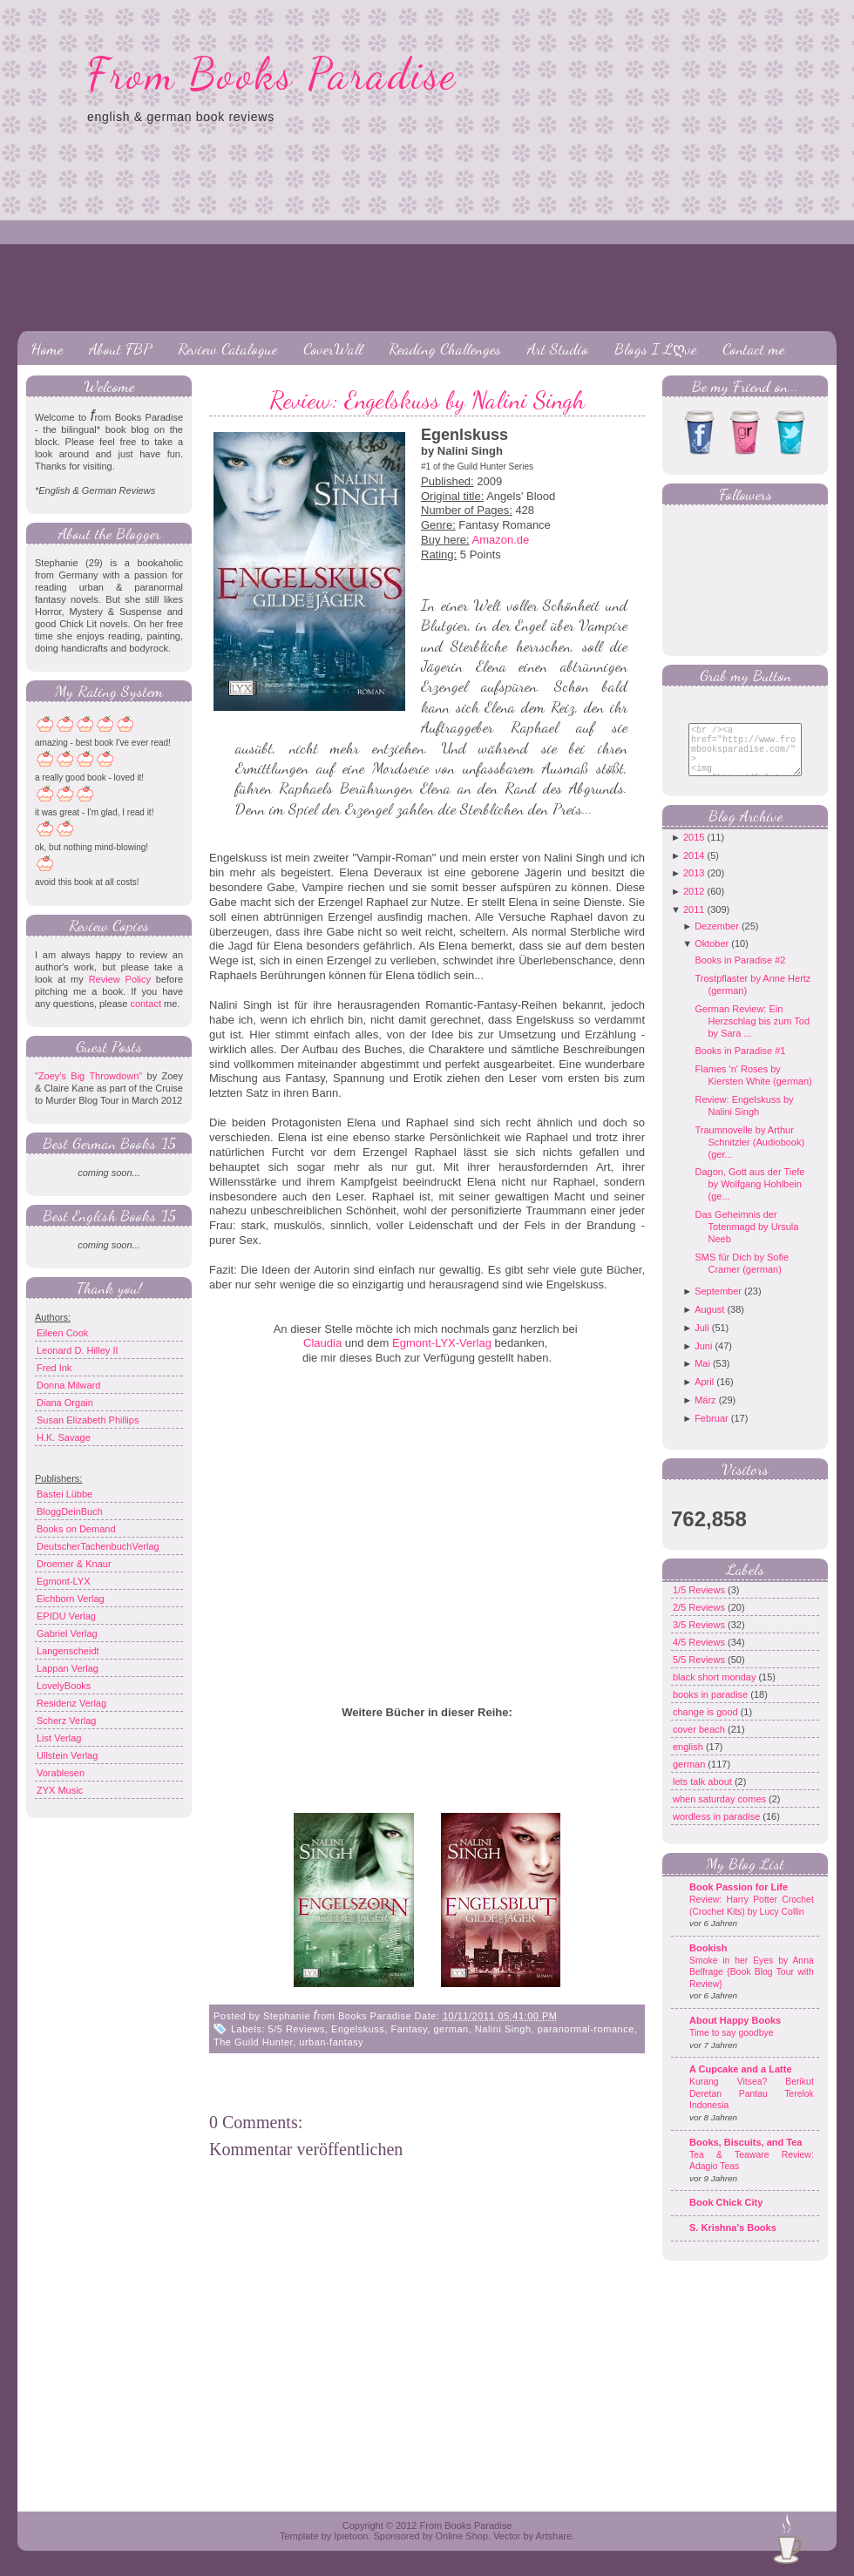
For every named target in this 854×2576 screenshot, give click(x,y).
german (450, 2029)
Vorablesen (61, 1773)
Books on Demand (76, 1529)
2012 (693, 904)
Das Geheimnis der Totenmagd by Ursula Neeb (746, 1239)
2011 (693, 922)
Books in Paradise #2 (740, 973)
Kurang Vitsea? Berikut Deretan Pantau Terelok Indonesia (751, 2106)
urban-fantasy (331, 2042)
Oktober (712, 956)
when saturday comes (721, 1812)
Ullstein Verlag (67, 1755)
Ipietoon (351, 2536)
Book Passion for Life (738, 1900)
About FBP (120, 348)
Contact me (753, 348)
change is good (707, 1725)
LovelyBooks (64, 1685)
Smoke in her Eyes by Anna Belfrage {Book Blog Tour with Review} (751, 1985)
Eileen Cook (62, 1333)
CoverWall (333, 348)
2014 (693, 868)
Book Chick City (725, 2215)
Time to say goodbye (731, 2046)
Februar (712, 1431)
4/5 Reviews (700, 1655)
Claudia (322, 1342)
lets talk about (704, 1794)
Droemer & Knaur (74, 1563)
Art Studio (557, 348)
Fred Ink (54, 1367)
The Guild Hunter (253, 2042)
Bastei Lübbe (64, 1494)
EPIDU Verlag (66, 1616)
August (709, 1322)
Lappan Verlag (67, 1668)
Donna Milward (68, 1385)
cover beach (700, 1742)
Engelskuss (357, 2029)
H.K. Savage (64, 1437)
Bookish (708, 1961)
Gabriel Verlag (67, 1633)
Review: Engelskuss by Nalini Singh (427, 400)
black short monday (715, 1690)
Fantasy (408, 2029)
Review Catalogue (227, 348)
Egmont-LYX (64, 1581)
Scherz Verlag (66, 1720)
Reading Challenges (445, 348)
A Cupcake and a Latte (740, 2082)
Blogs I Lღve (655, 348)
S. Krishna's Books (732, 2240)
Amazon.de (501, 539)
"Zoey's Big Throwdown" (88, 1076)
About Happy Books (735, 2033)
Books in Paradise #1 (740, 1063)
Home (46, 348)
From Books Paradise (272, 74)
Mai (702, 1376)
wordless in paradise (717, 1829)
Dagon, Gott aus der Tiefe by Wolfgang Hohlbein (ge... (749, 1197)
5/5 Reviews (296, 2029)
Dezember (717, 939)
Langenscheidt (68, 1651)
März (705, 1413)
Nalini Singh (503, 2029)
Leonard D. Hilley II (78, 1350)
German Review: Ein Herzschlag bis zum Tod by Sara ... (752, 1034)
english (689, 1760)
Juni (703, 1359)
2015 (693, 850)
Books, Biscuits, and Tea (745, 2155)
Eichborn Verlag (71, 1598)
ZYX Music (60, 1790)
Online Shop (461, 2536)
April (704, 1394)
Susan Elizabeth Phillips (88, 1420)
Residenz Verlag (71, 1703)
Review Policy (120, 979)
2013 (693, 886)
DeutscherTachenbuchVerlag (98, 1546)
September (718, 1304)
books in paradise (711, 1707)
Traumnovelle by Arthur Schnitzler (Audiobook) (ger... (749, 1155)
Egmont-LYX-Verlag (441, 1342)
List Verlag (59, 1738)
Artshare (553, 2536)
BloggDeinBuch (70, 1511)
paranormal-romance (586, 2029)
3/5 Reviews (700, 1638)
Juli (702, 1340)
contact (145, 1003)
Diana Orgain (65, 1402)
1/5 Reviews (700, 1603)
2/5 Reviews (700, 1620)
